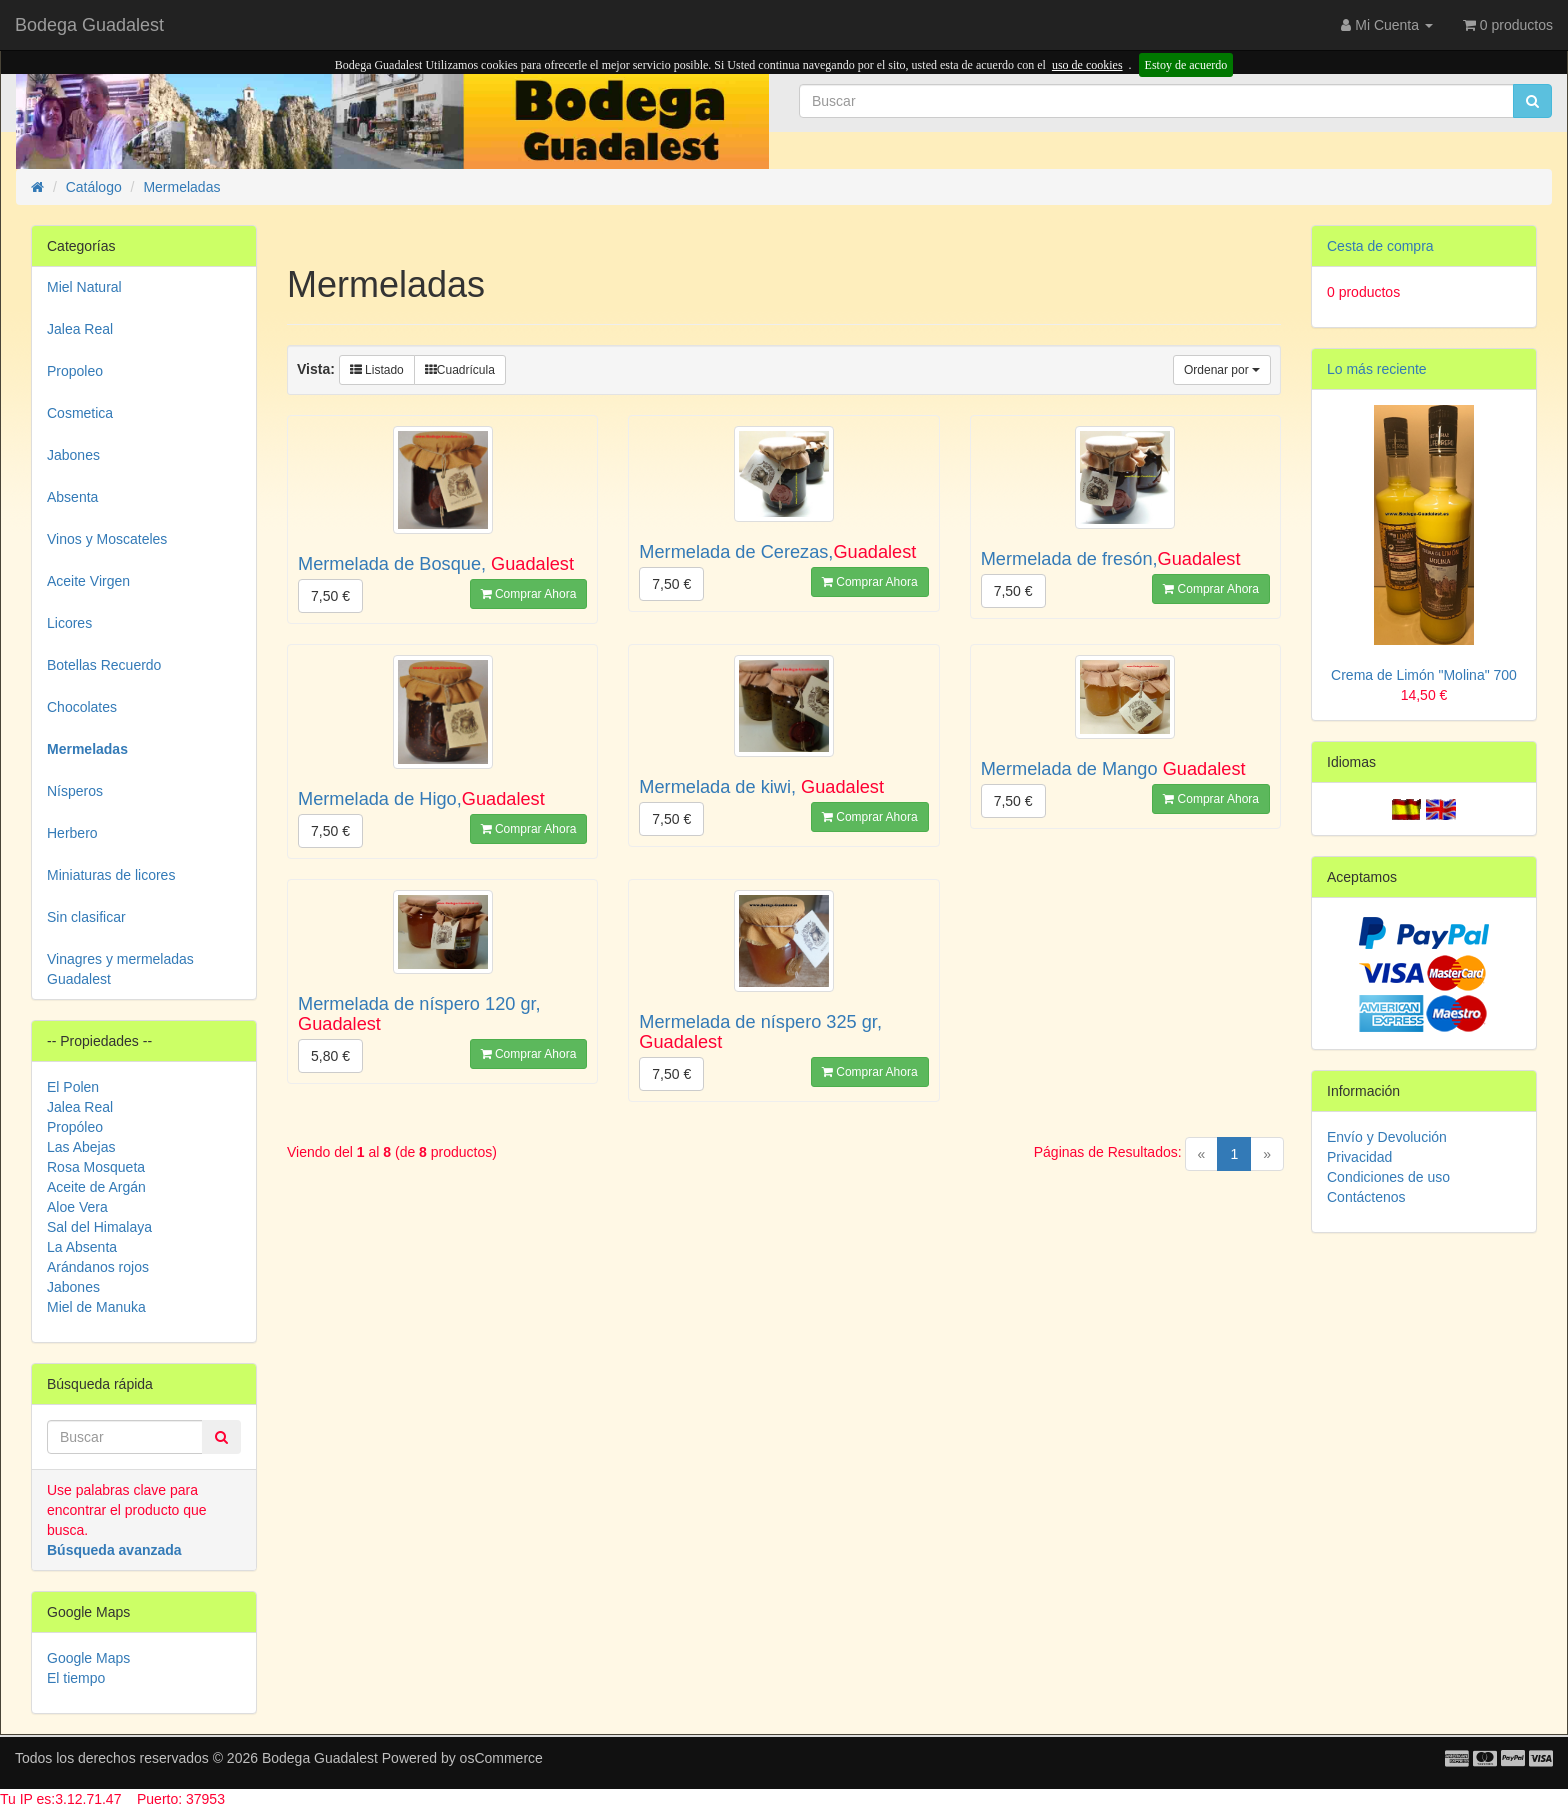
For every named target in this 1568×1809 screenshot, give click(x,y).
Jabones (73, 455)
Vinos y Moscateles (107, 539)
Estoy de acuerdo (1186, 65)
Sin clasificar (86, 917)
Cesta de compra (1380, 246)
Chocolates (82, 707)
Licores (69, 623)
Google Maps (88, 1658)
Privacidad (1359, 1157)
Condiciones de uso (1388, 1177)
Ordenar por (1222, 370)
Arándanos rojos (98, 1267)
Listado (377, 370)
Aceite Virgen (88, 581)
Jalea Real (80, 329)
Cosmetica (80, 413)
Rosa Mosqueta (96, 1167)
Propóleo (75, 1127)
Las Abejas (81, 1147)
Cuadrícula (460, 370)
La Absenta (82, 1247)
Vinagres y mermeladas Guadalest (120, 969)
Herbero (72, 833)
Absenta (72, 497)
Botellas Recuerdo (104, 665)
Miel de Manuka (96, 1307)
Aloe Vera (77, 1207)
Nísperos (75, 791)
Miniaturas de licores (111, 875)
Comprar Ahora (529, 594)
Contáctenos (1366, 1197)
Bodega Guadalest (89, 25)
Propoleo (75, 371)
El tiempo (76, 1678)
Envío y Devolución (1387, 1137)
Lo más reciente (1377, 369)
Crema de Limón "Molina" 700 (1424, 675)
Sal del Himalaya (99, 1227)
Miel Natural (84, 287)
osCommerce (501, 1758)
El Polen (73, 1087)
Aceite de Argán (96, 1187)
